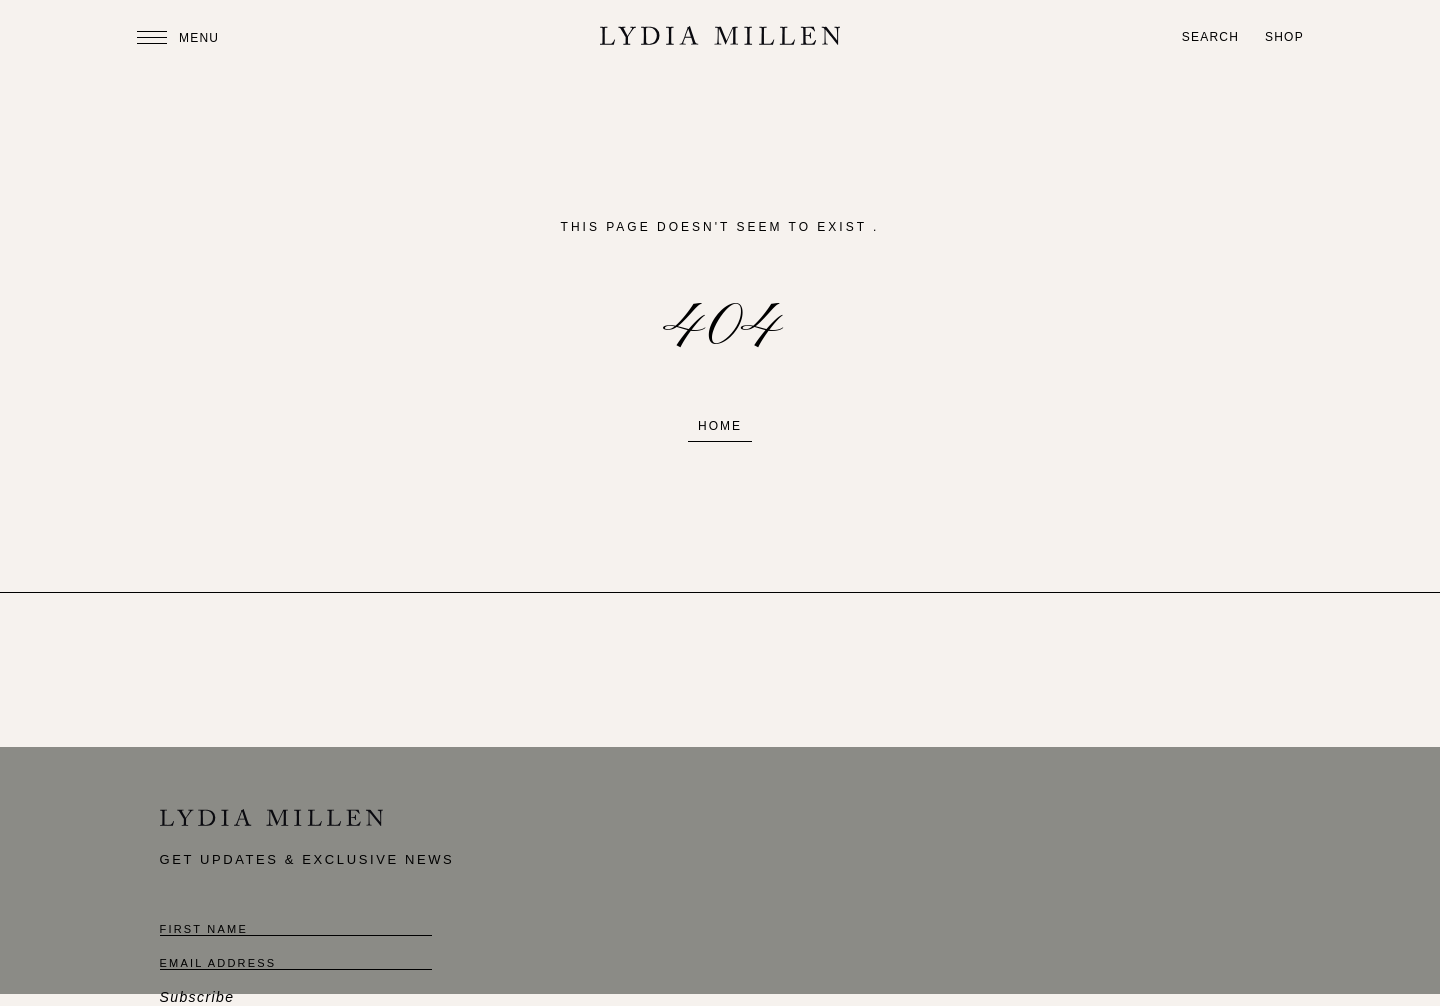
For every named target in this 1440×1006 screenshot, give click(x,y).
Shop (1284, 37)
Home (720, 426)
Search (1210, 37)
